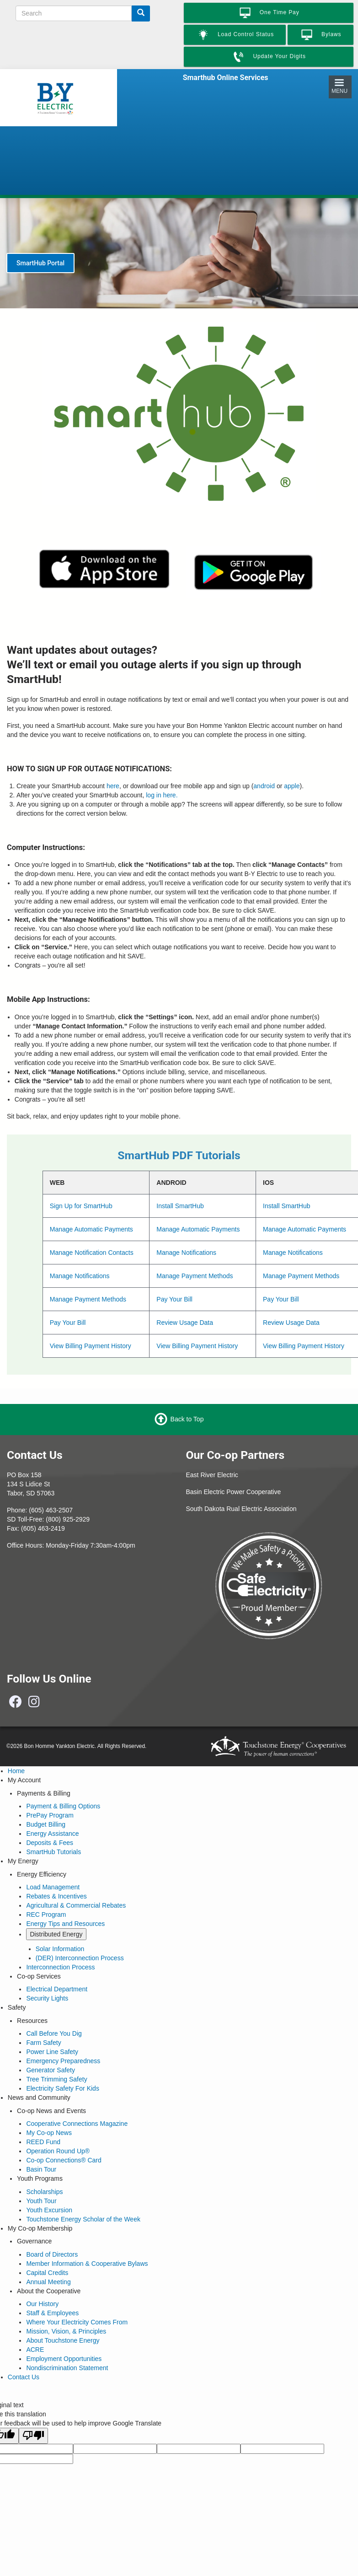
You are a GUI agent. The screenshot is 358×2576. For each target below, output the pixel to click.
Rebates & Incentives (56, 1896)
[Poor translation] (33, 2436)
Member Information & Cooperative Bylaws (87, 2263)
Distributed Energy (56, 1934)
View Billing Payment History (90, 1346)
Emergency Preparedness (63, 2061)
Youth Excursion (49, 2210)
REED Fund (43, 2142)
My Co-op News (49, 2132)
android (264, 786)
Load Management (53, 1887)
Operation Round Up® (58, 2151)
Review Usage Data (184, 1322)
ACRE (35, 2349)
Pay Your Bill (174, 1299)
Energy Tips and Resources (65, 1923)
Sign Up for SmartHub (81, 1206)
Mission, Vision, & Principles (66, 2331)
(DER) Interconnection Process (80, 1958)
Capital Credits (47, 2272)
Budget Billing (45, 1824)
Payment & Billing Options (63, 1806)
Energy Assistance (52, 1833)
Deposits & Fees (49, 1842)
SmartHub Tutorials (53, 1851)
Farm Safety (43, 2042)
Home (16, 1771)
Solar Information (60, 1948)
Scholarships (44, 2191)
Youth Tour (41, 2201)
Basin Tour (41, 2169)
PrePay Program (49, 1815)
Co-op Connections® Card (63, 2160)
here (113, 786)
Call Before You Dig (53, 2033)
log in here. (161, 795)
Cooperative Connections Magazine (77, 2123)
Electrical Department (56, 1989)
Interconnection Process (60, 1967)
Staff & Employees (52, 2313)
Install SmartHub (179, 1206)
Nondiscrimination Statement (67, 2368)
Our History (42, 2303)
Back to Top (187, 1419)
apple (291, 786)
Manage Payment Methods (194, 1276)
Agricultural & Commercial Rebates (76, 1905)
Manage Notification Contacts (92, 1252)
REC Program (46, 1914)
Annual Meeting (48, 2282)
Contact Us (23, 2377)
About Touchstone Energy (62, 2340)
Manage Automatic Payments (91, 1229)
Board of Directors (52, 2254)
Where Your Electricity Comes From (77, 2322)
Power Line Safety (52, 2051)
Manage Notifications (186, 1252)
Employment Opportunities (64, 2358)
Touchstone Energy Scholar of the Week (83, 2219)
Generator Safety (50, 2070)
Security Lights (47, 1998)
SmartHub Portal (40, 263)
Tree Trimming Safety (56, 2079)
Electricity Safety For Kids (62, 2088)
